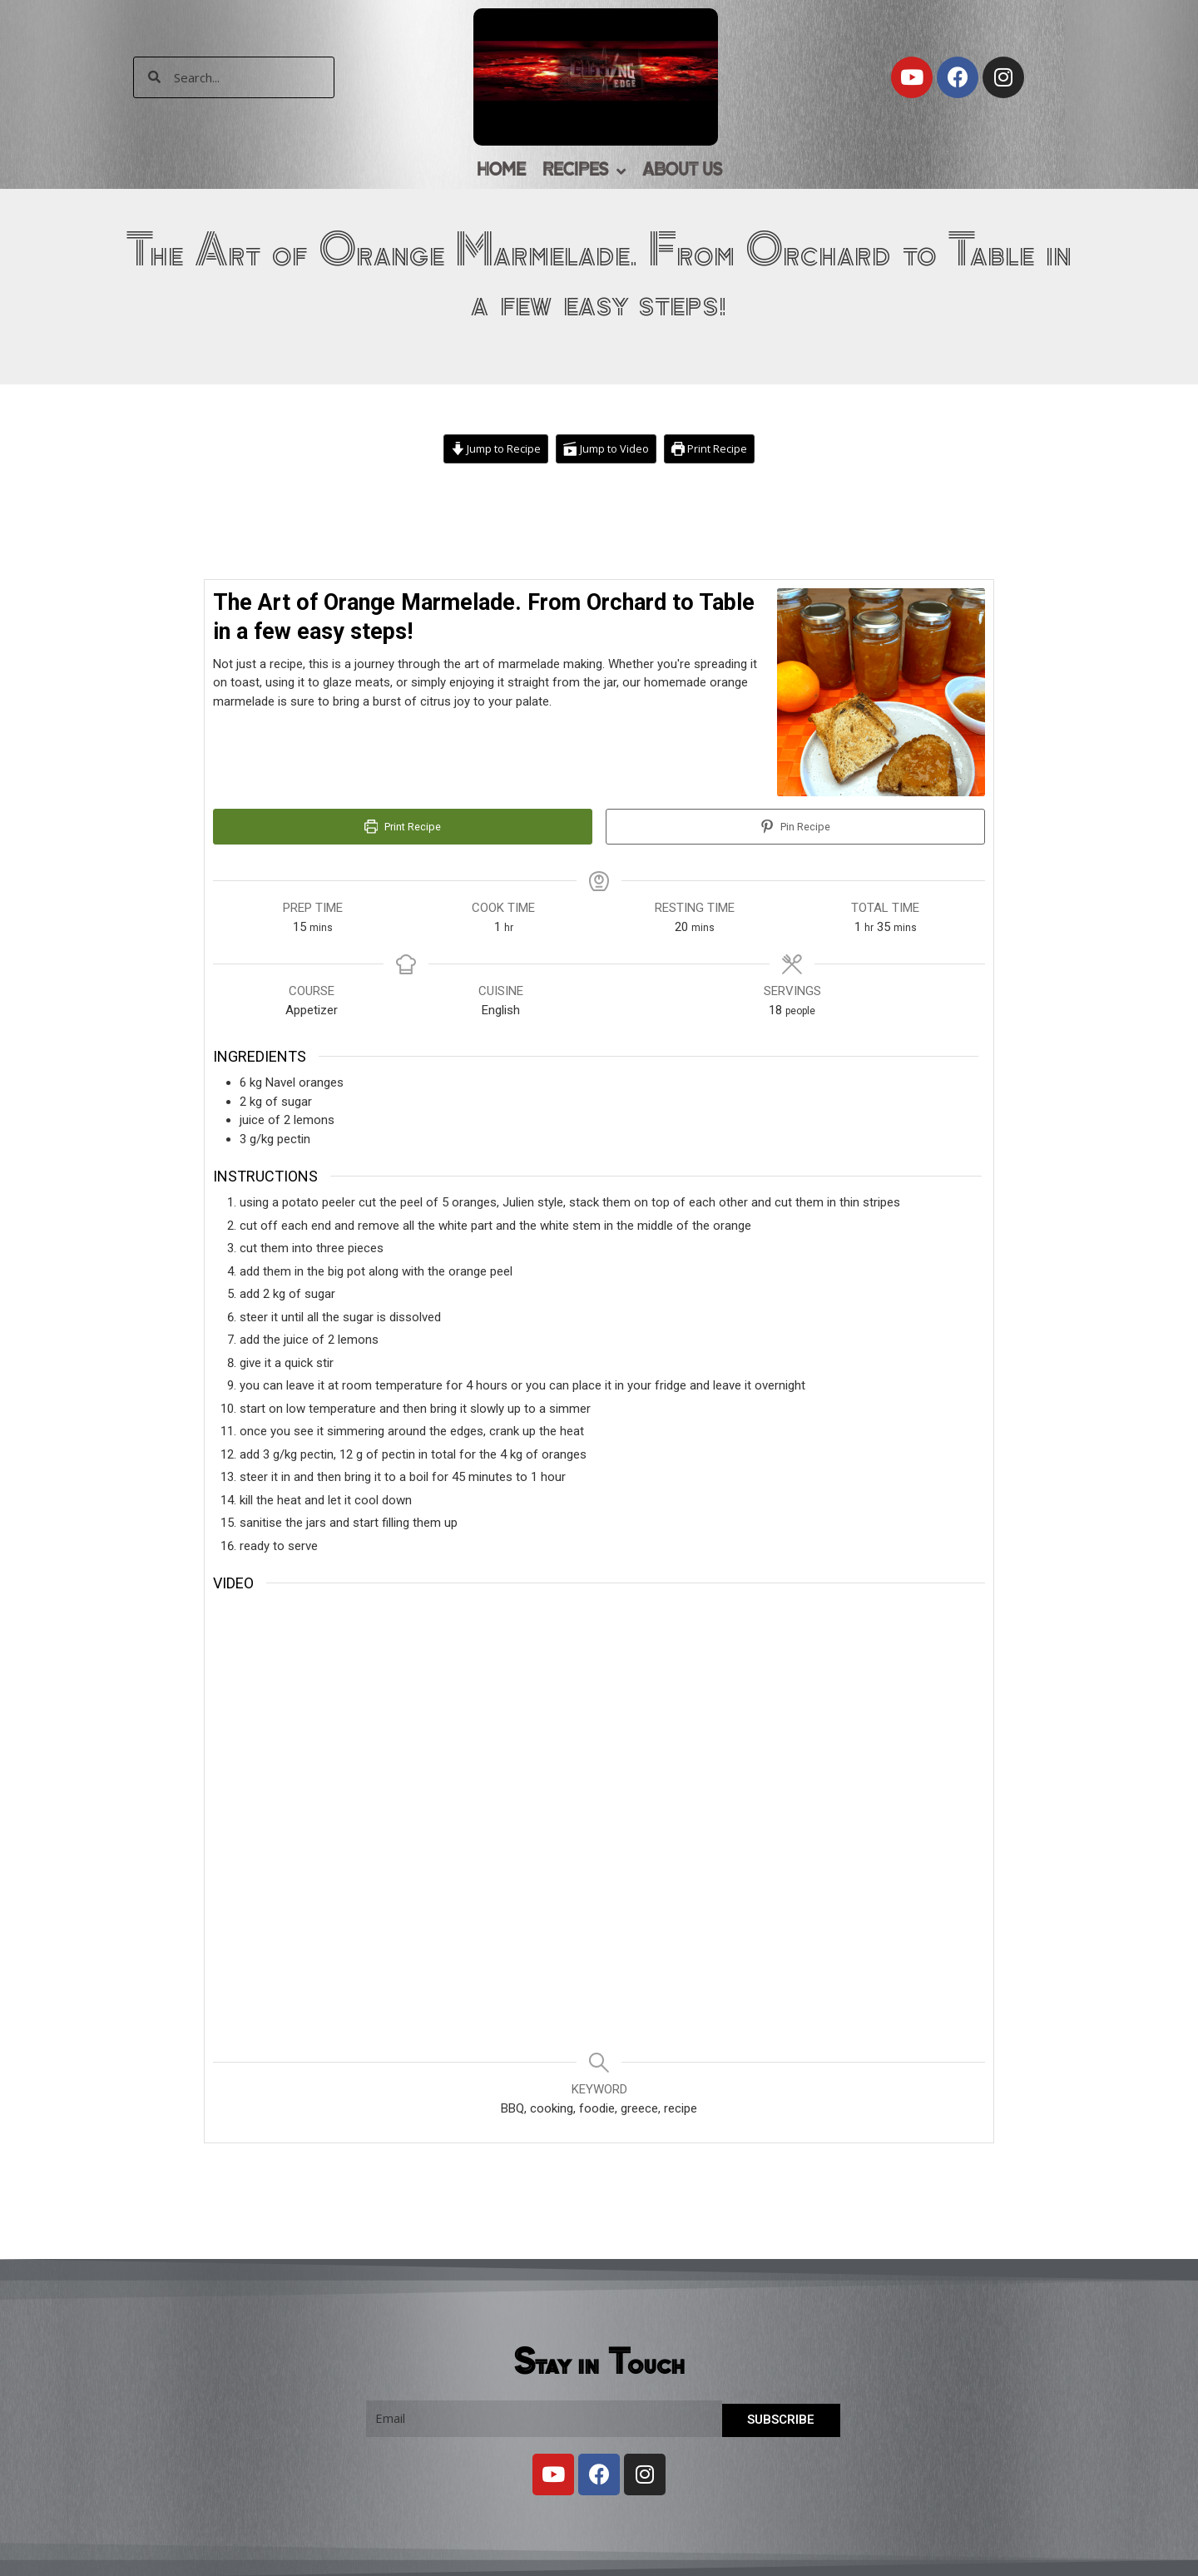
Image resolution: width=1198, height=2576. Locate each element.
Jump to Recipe (491, 449)
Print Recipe (715, 449)
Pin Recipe (795, 828)
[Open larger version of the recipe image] (881, 693)
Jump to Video (608, 449)
